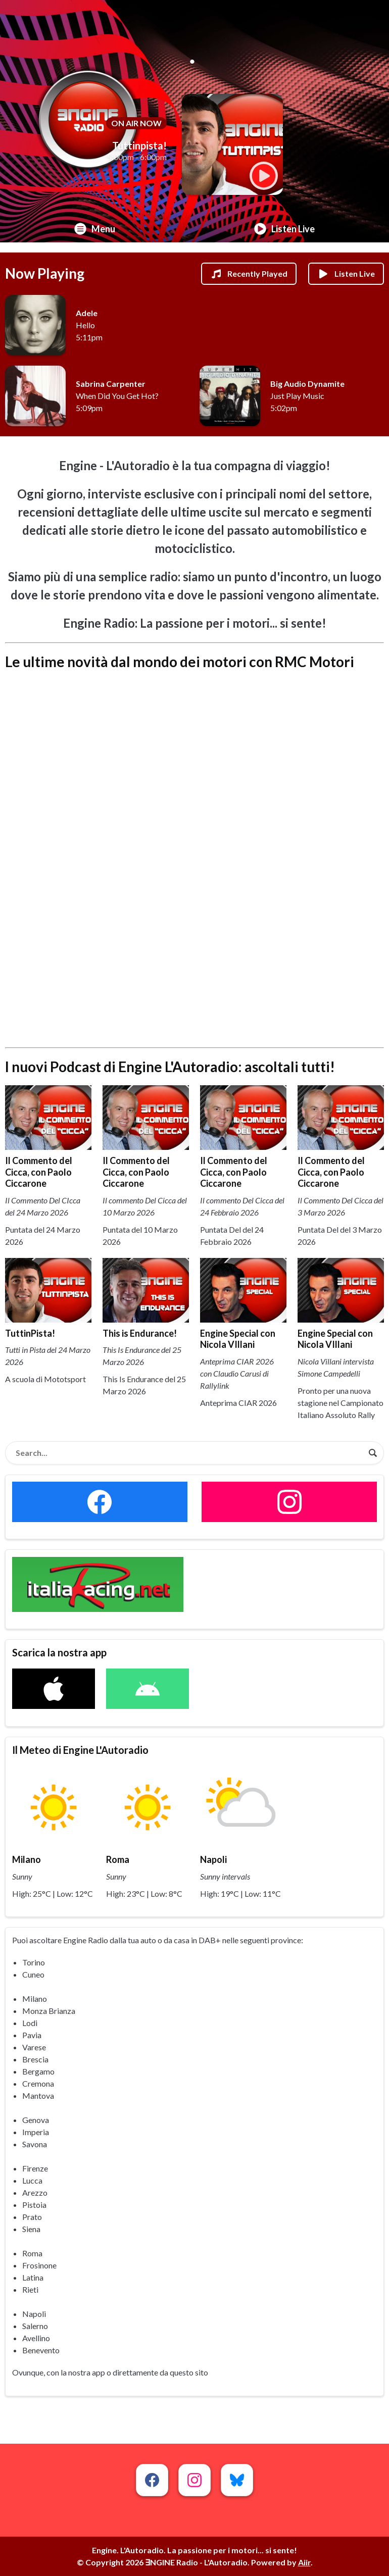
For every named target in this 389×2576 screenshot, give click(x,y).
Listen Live (284, 229)
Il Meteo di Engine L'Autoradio (80, 1750)
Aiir (304, 2562)
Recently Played (248, 274)
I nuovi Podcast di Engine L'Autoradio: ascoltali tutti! (170, 1066)
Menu (94, 229)
